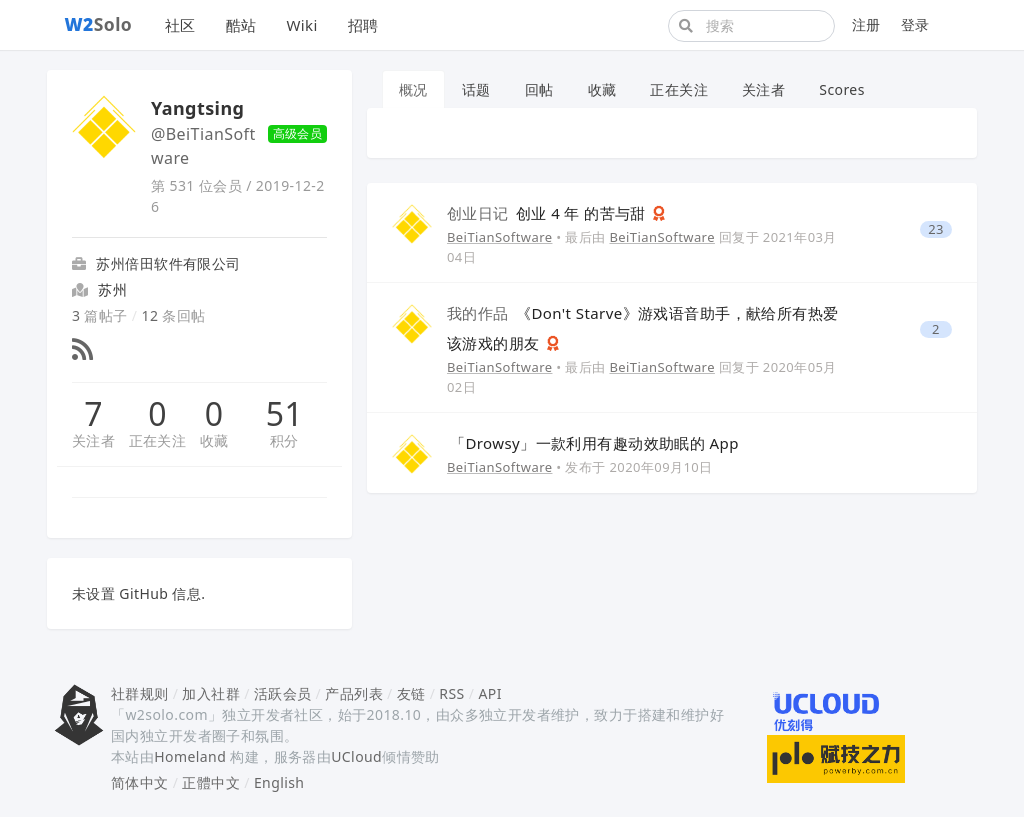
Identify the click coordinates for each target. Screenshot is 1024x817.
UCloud (356, 756)
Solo (99, 24)
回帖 (539, 89)
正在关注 (158, 440)
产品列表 (354, 693)
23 (936, 229)
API (489, 693)
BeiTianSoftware (499, 237)
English (279, 782)
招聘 (363, 25)
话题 (476, 89)
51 (284, 414)
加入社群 (211, 693)
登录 (915, 24)
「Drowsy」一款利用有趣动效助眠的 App (594, 443)
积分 (284, 440)
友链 (411, 693)
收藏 (214, 440)
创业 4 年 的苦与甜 (548, 213)
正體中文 (211, 782)
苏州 (112, 289)
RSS (451, 693)
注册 (866, 24)
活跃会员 (283, 693)
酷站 (241, 25)
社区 (180, 25)
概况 (413, 89)
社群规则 (140, 693)
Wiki (301, 25)
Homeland (190, 756)
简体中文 (140, 782)
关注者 (93, 440)
